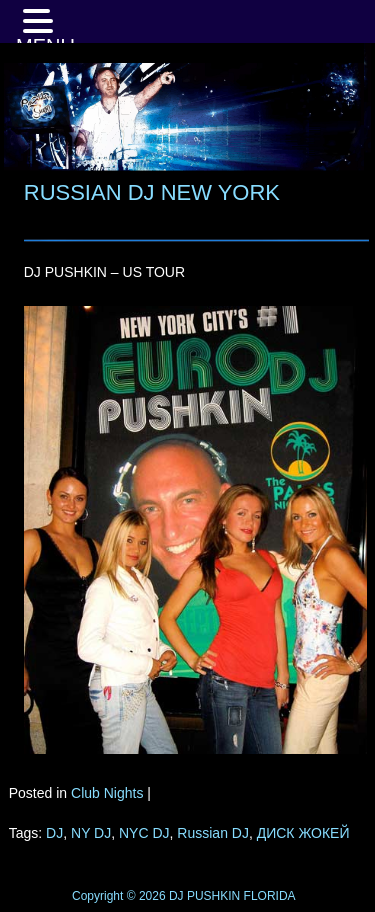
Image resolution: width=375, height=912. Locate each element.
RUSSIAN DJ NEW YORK (152, 192)
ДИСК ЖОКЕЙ (303, 833)
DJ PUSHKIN (203, 896)
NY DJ (91, 833)
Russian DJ (213, 833)
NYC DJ (144, 833)
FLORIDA (270, 896)
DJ (54, 833)
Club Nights (107, 793)
